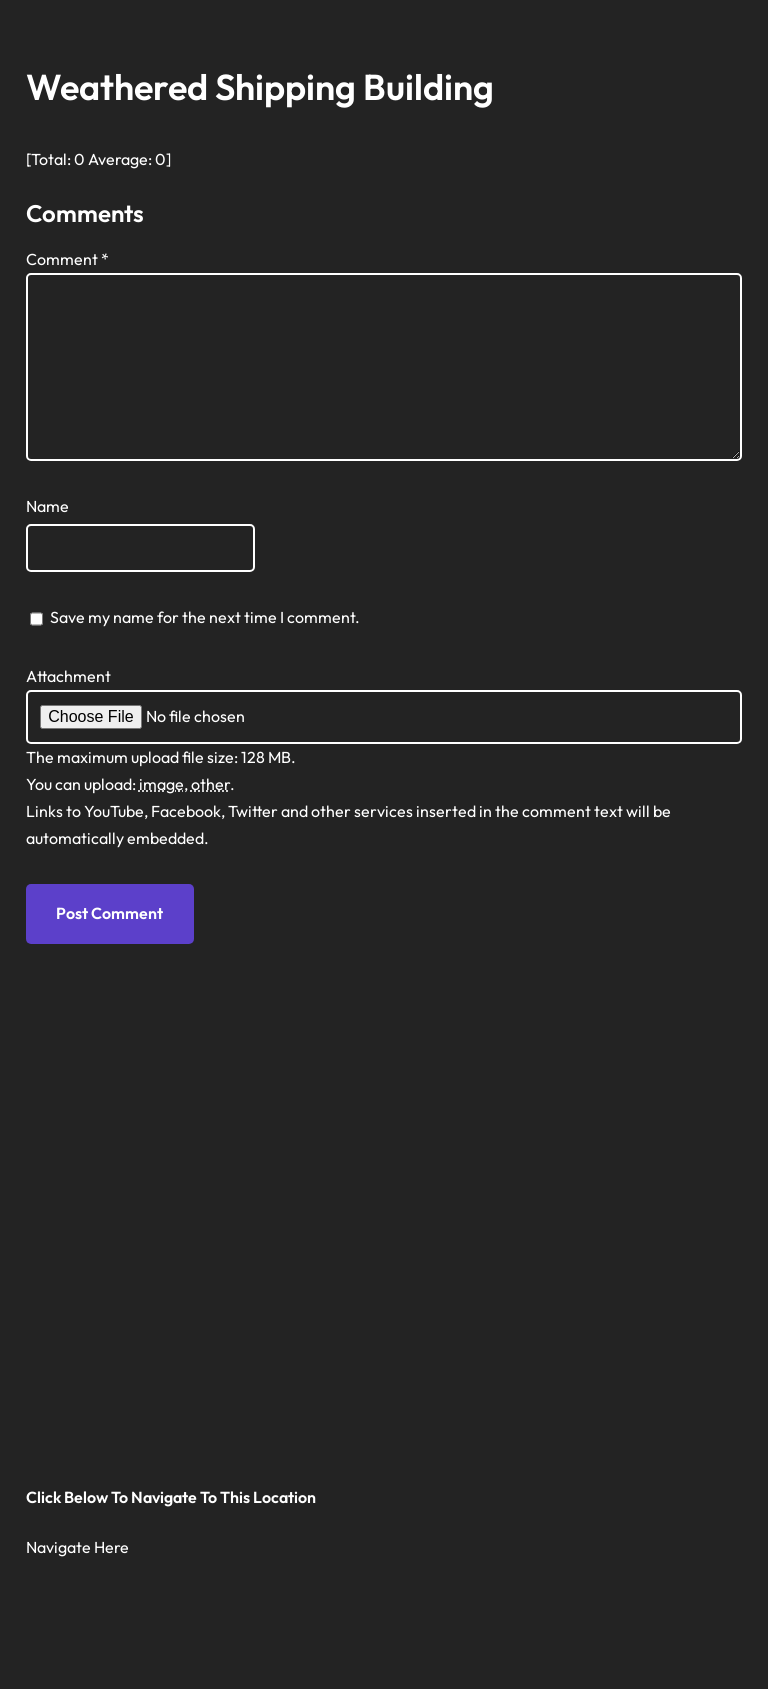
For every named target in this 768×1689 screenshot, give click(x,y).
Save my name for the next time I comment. (205, 617)
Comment (67, 259)
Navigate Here (77, 1547)
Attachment (68, 676)
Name (47, 506)
